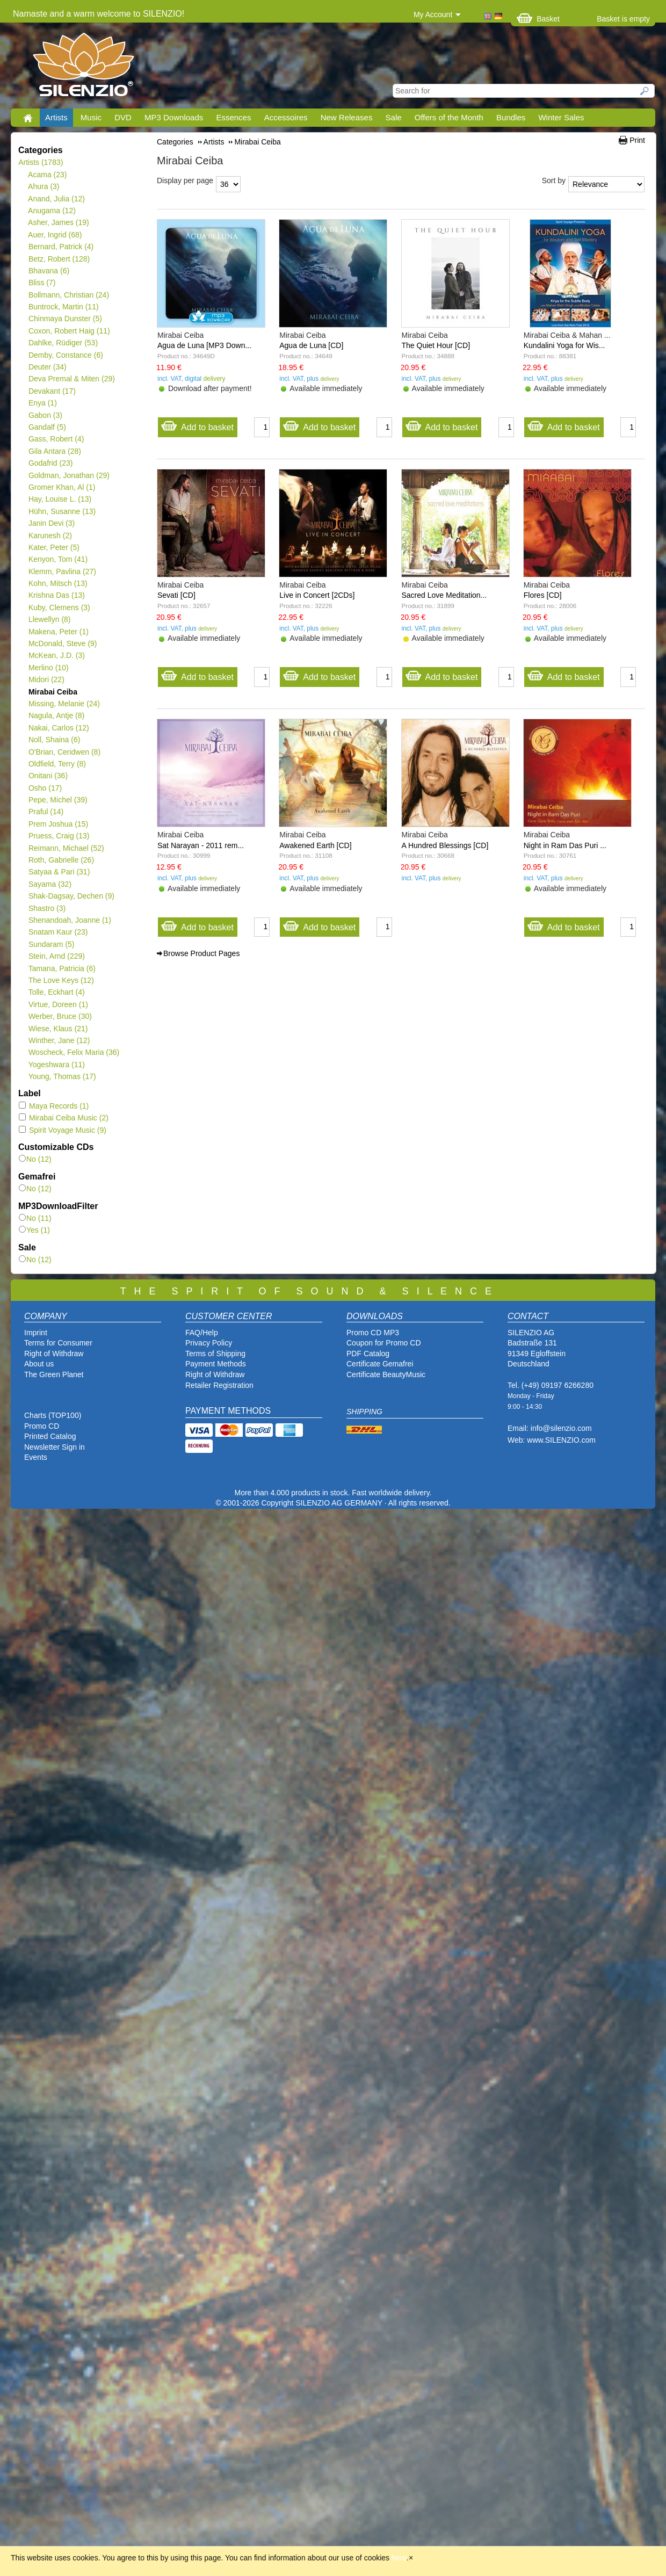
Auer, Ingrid (55, 234)
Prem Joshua (58, 824)
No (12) (35, 1159)
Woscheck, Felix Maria (73, 1052)
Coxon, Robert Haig (69, 331)
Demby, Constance (65, 355)
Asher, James (58, 222)
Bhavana (48, 270)
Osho (45, 788)
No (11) (35, 1218)
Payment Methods (215, 1363)
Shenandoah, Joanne (69, 920)
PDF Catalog (367, 1353)
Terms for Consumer (58, 1342)
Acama (47, 174)
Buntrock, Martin (63, 306)
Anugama (52, 210)
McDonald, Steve (62, 643)
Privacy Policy (208, 1342)
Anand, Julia (56, 198)
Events (35, 1457)
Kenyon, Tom (58, 559)
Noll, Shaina (54, 739)
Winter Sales (561, 117)
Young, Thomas (62, 1076)
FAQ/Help (201, 1332)
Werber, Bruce (60, 1016)
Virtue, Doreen (58, 1004)
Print (637, 140)
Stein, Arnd (56, 956)
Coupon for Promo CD (383, 1342)
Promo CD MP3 (372, 1332)
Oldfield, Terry (57, 763)
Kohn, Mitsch (58, 583)
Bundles (510, 117)
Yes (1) (34, 1230)
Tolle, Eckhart (56, 992)
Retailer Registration (219, 1385)
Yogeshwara (56, 1064)
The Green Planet (54, 1374)
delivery (214, 378)
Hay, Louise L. (59, 499)
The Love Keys (61, 980)
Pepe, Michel (58, 799)
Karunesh (50, 535)
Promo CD (41, 1426)
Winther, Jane (59, 1040)
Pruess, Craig (59, 835)
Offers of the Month (449, 117)
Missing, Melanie (64, 703)
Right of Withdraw (53, 1353)
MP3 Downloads (173, 117)
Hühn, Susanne (62, 511)
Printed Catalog (50, 1436)
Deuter (47, 367)
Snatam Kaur (58, 932)
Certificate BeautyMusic (385, 1374)
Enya (42, 403)
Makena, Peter (58, 631)
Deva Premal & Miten (71, 378)
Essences (233, 117)
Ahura (44, 186)
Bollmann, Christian (68, 295)
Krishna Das (56, 595)
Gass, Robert (56, 439)
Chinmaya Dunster (65, 318)
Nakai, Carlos (58, 727)
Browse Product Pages (201, 953)
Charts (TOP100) (52, 1415)
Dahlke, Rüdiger (63, 342)
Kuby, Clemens (59, 607)
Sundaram (51, 944)
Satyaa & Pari (59, 871)
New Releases (347, 117)
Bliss (41, 282)
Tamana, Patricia (62, 968)
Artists (56, 117)
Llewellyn (49, 619)
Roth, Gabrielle (61, 860)
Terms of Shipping (215, 1353)
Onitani (48, 775)
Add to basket (197, 424)
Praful (45, 811)
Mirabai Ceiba (52, 692)
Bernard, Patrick (60, 246)
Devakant (52, 391)
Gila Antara (54, 451)
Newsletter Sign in (54, 1447)
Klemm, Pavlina (62, 571)
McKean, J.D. (56, 655)
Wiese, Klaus (58, 1028)
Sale (394, 117)
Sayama (49, 884)
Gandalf (47, 427)
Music (91, 117)
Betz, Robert (59, 259)
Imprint (35, 1332)
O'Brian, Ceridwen (64, 752)
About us (39, 1363)
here (399, 2557)
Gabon (45, 415)
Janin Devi (51, 523)
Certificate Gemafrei (379, 1363)
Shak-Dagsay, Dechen (71, 896)
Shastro (47, 908)
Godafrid (50, 463)
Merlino (48, 667)
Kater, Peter (53, 547)
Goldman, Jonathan (69, 475)
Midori (46, 679)
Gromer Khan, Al (61, 487)
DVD (123, 117)
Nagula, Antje (56, 715)
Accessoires (286, 117)
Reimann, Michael (66, 848)
